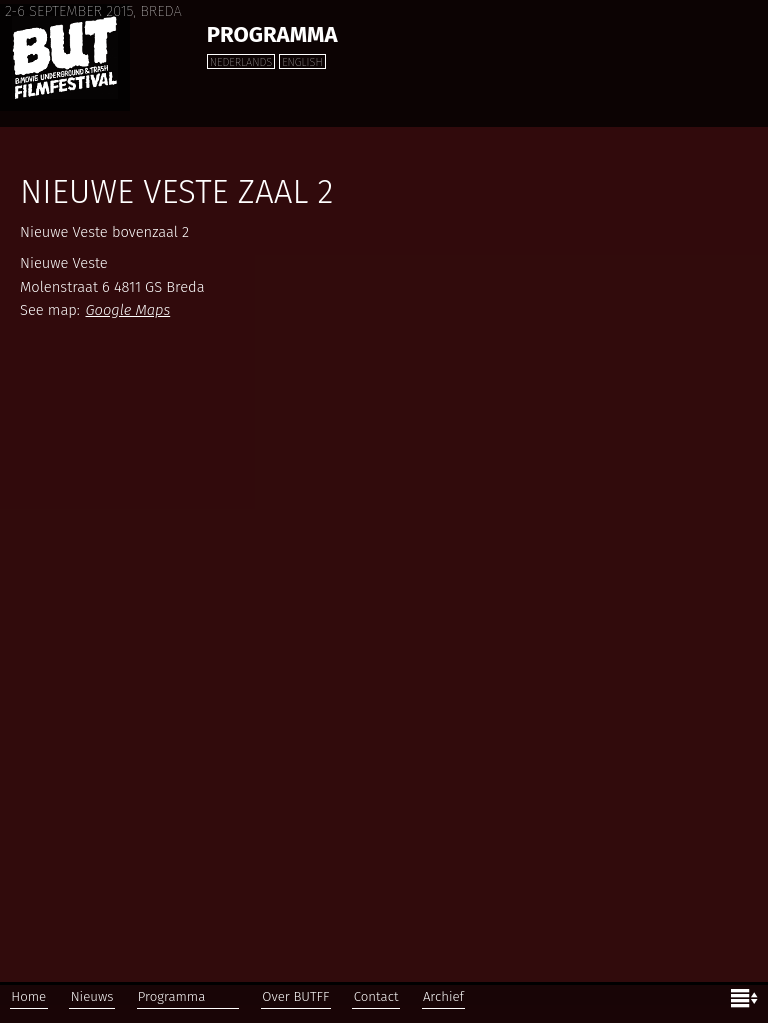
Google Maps (128, 310)
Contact (376, 997)
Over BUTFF (295, 997)
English (302, 62)
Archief (443, 997)
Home (28, 997)
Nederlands (241, 62)
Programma (272, 34)
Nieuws (92, 997)
